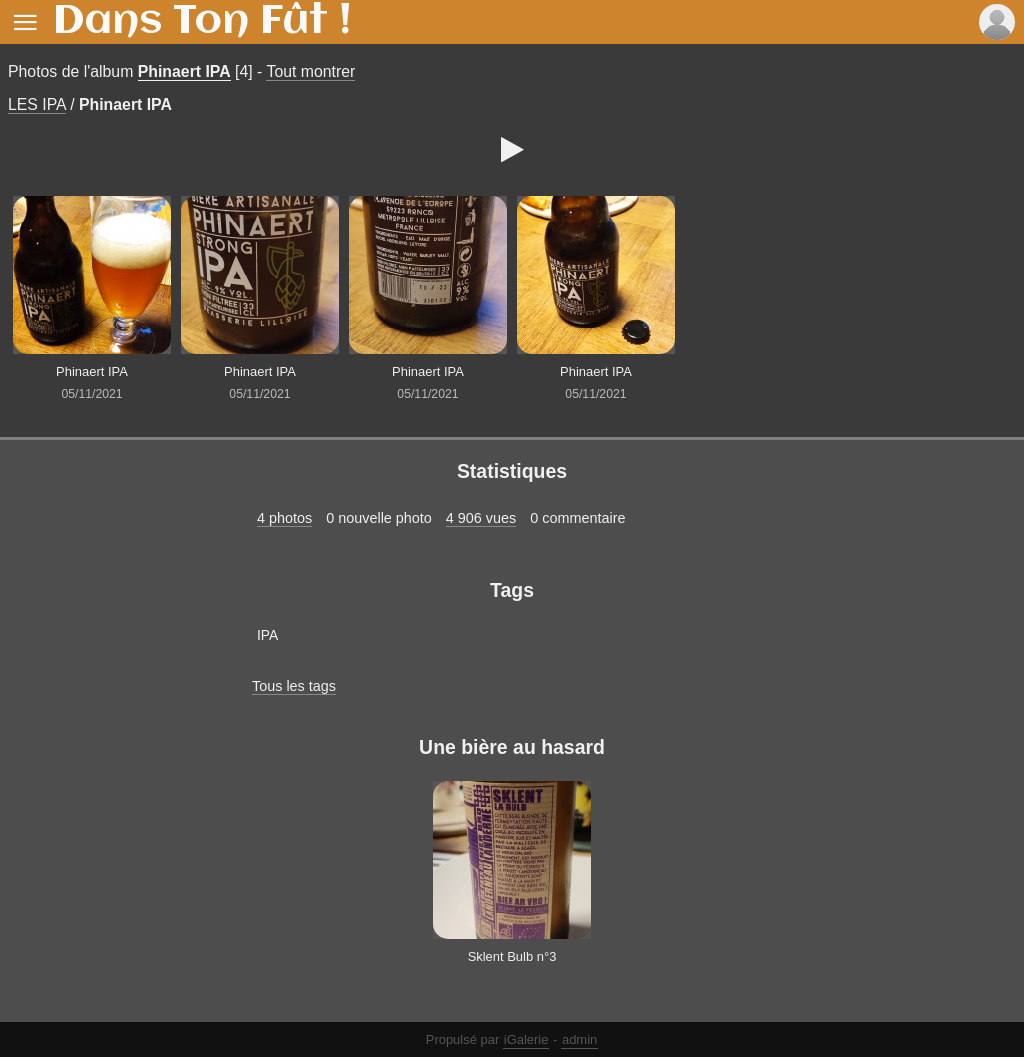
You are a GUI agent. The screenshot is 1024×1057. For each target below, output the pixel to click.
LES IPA (37, 104)
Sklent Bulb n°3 (512, 956)
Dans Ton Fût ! (202, 22)
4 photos (284, 518)
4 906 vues (481, 518)
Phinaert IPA (184, 71)
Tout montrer (310, 71)
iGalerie (526, 1039)
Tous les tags (294, 686)
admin (579, 1039)
